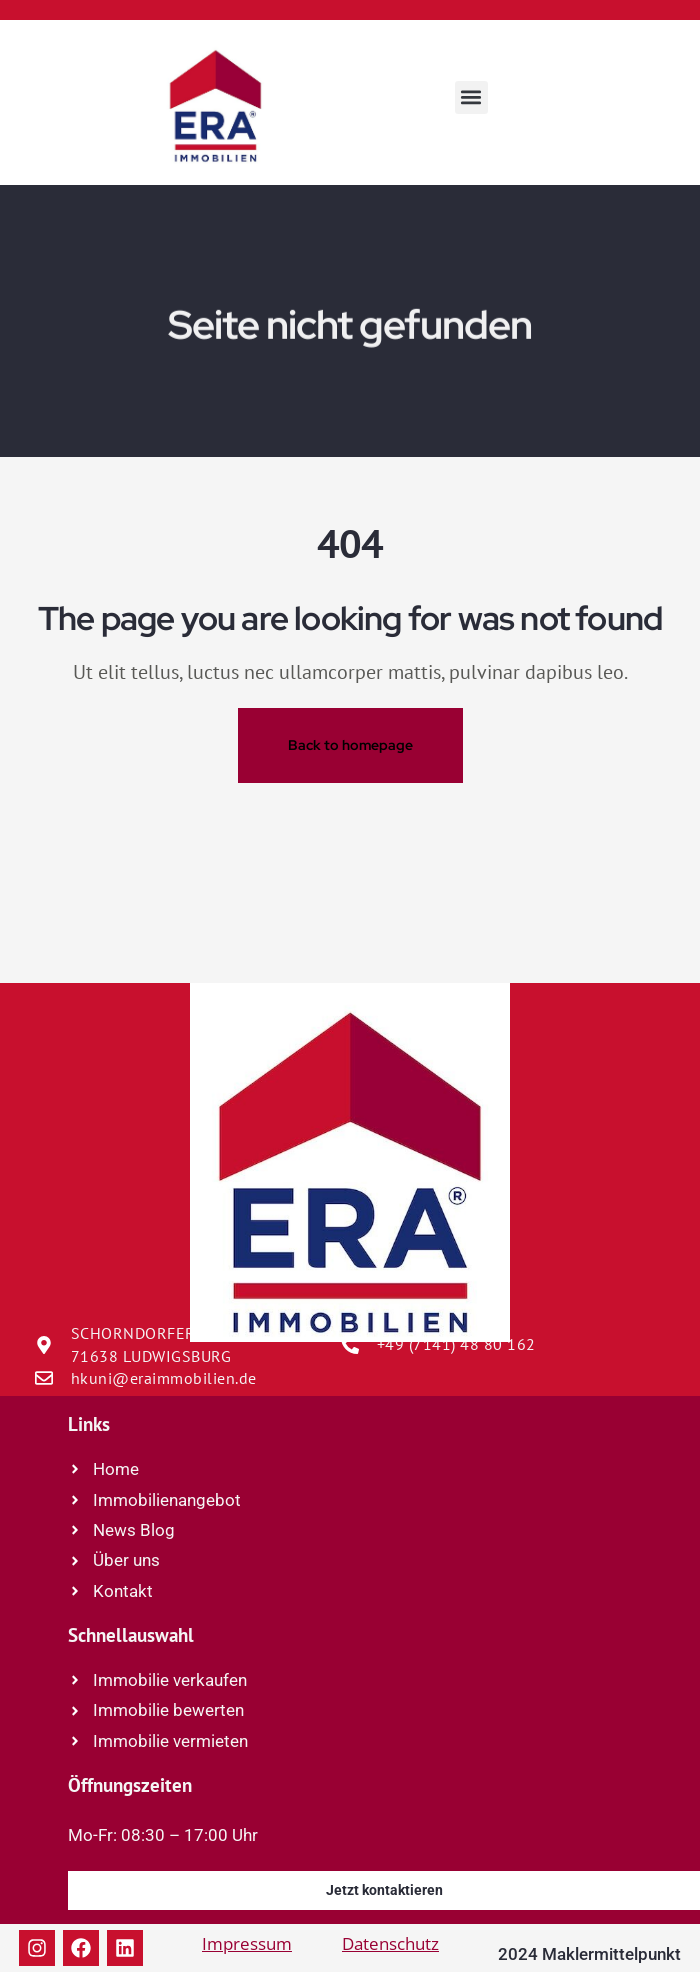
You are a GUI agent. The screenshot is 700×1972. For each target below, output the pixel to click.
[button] (471, 97)
